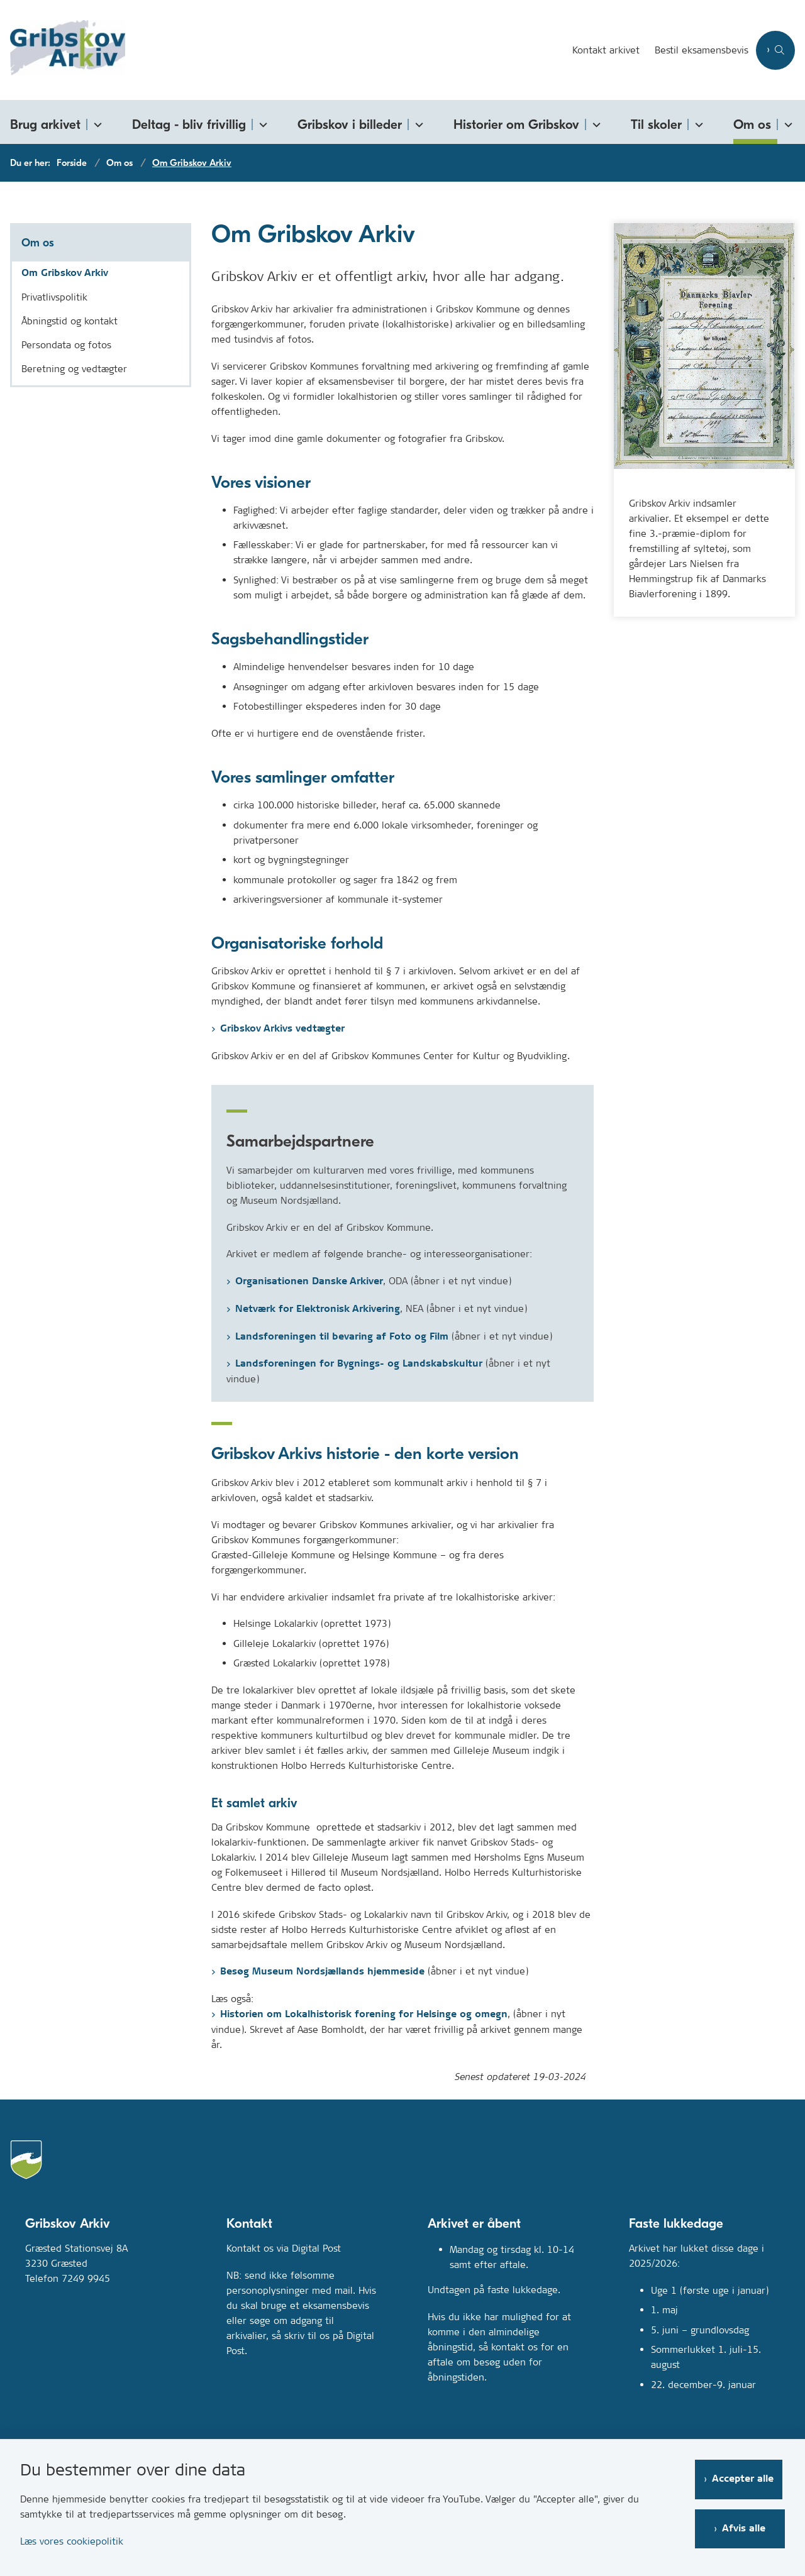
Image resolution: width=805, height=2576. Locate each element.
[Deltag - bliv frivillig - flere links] (261, 122)
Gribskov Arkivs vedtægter (282, 1029)
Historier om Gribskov (516, 124)
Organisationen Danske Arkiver (309, 1281)
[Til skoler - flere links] (697, 122)
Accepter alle (745, 2476)
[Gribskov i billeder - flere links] (417, 122)
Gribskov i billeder (349, 124)
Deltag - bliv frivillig (189, 124)
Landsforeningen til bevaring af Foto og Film (341, 1337)
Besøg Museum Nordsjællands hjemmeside (322, 1972)
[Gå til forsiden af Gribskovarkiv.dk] (282, 50)
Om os (752, 124)
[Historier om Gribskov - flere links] (594, 122)
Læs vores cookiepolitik (71, 2539)
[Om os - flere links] (786, 122)
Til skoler (656, 124)
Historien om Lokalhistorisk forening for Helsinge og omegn (364, 2014)
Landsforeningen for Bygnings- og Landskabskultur (358, 1364)
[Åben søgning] (775, 50)
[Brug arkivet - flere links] (95, 122)
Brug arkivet (45, 124)
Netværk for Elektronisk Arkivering (317, 1309)
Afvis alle (745, 2526)
